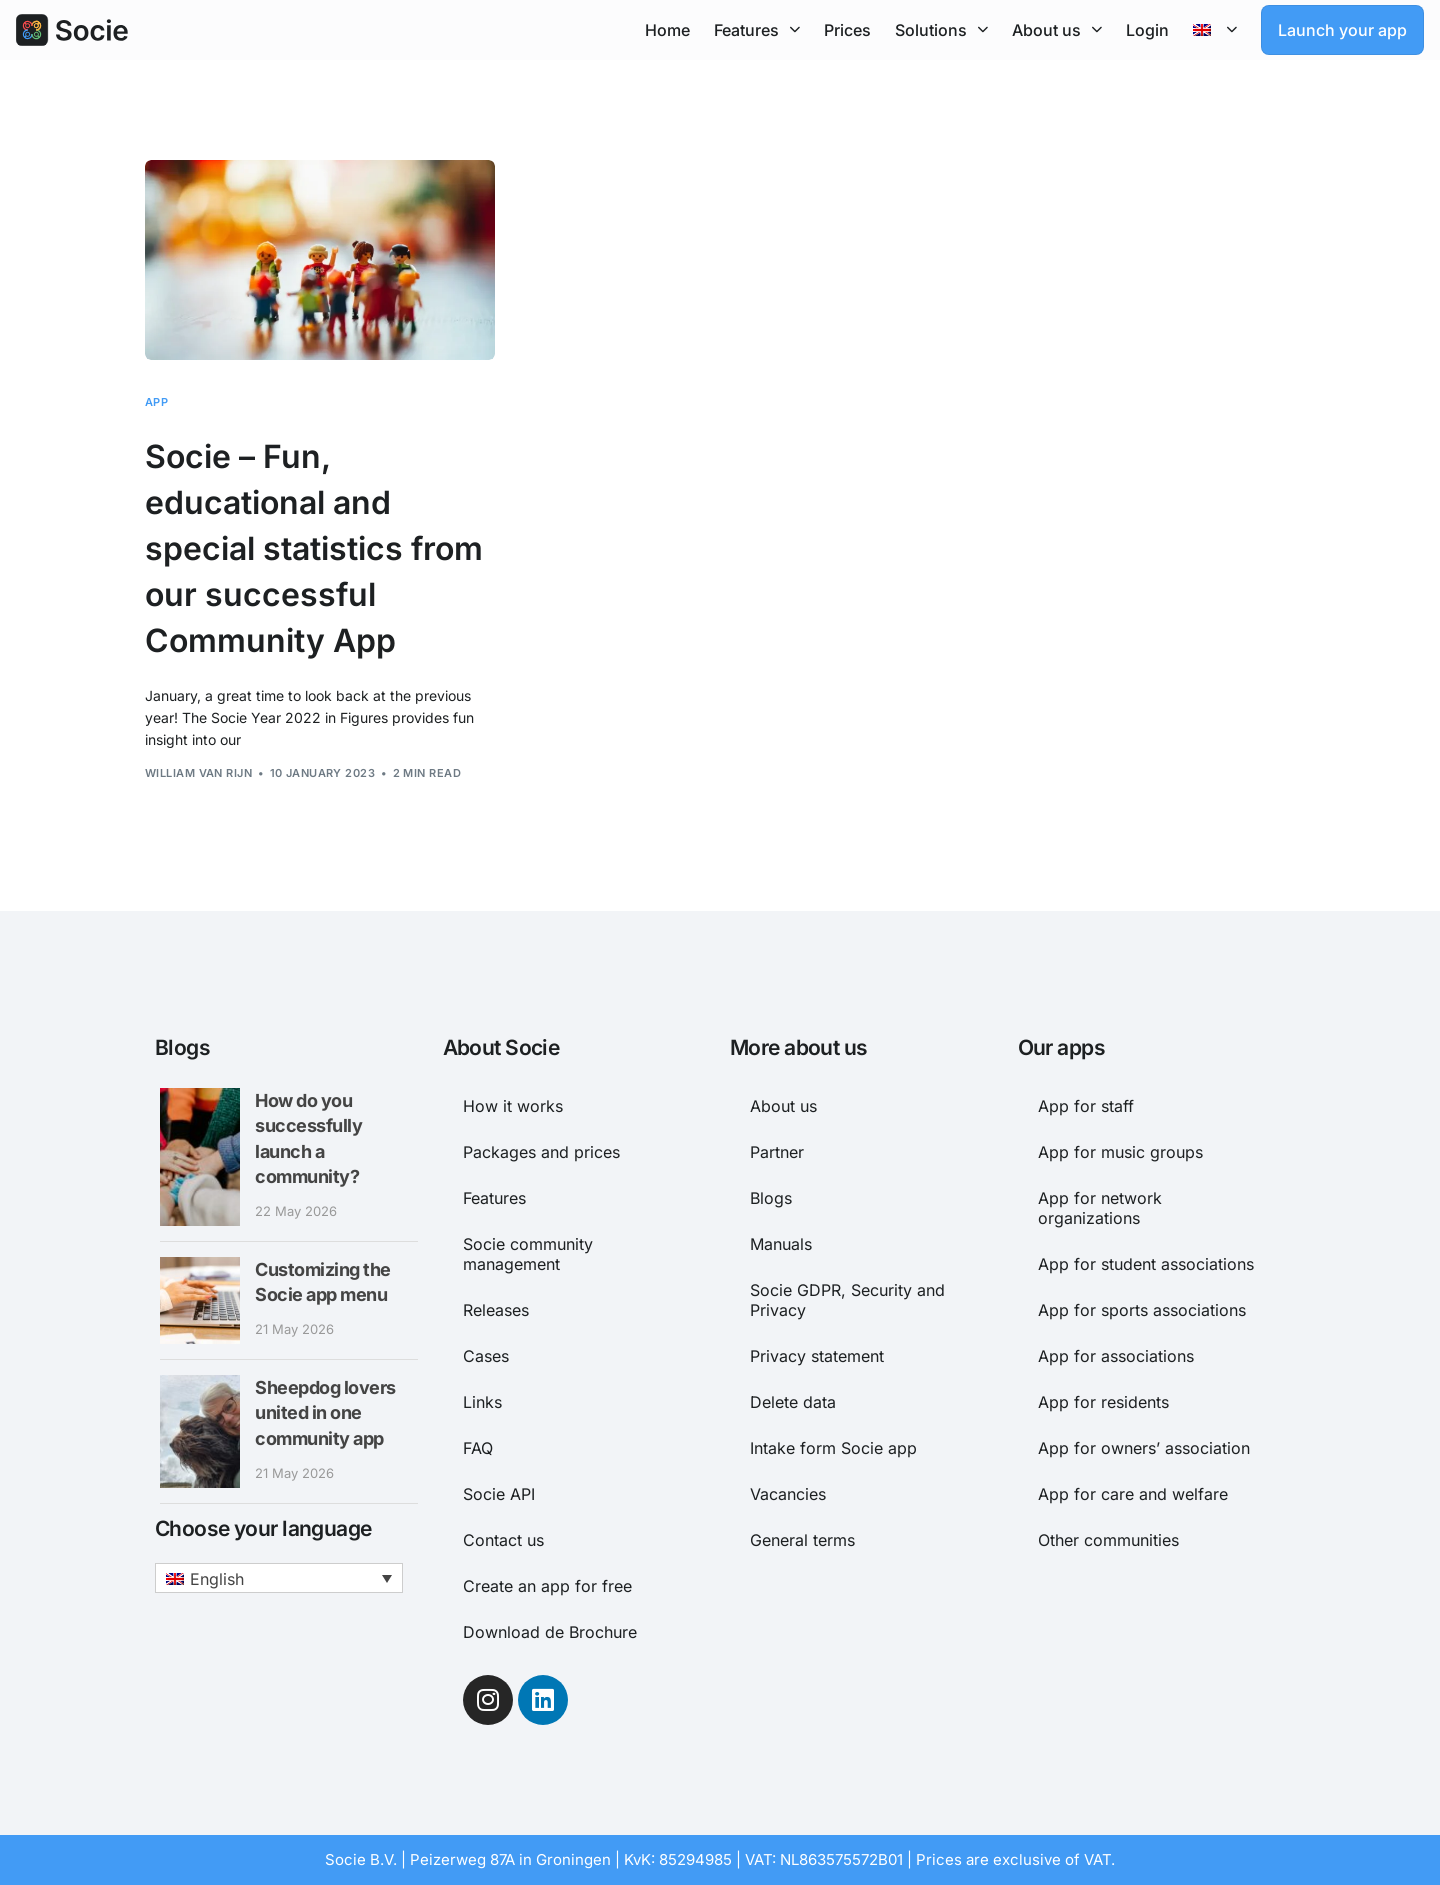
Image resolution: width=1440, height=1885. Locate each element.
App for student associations (1146, 1264)
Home (667, 30)
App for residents (1103, 1402)
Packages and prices (541, 1152)
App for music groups (1120, 1152)
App (156, 402)
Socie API (499, 1494)
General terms (802, 1540)
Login (1147, 30)
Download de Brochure (550, 1632)
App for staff (1086, 1106)
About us (1057, 29)
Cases (486, 1356)
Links (482, 1402)
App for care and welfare (1133, 1494)
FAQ (478, 1448)
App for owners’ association (1144, 1448)
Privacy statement (817, 1356)
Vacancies (788, 1494)
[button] (279, 1578)
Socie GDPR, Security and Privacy (847, 1300)
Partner (777, 1152)
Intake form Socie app (833, 1448)
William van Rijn (198, 773)
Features (757, 29)
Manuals (781, 1244)
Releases (496, 1310)
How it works (513, 1106)
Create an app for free (547, 1586)
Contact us (503, 1540)
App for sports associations (1142, 1310)
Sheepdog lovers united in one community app (325, 1413)
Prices (847, 30)
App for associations (1116, 1356)
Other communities (1108, 1540)
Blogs (771, 1198)
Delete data (793, 1402)
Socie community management (528, 1254)
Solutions (941, 29)
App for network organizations (1100, 1208)
